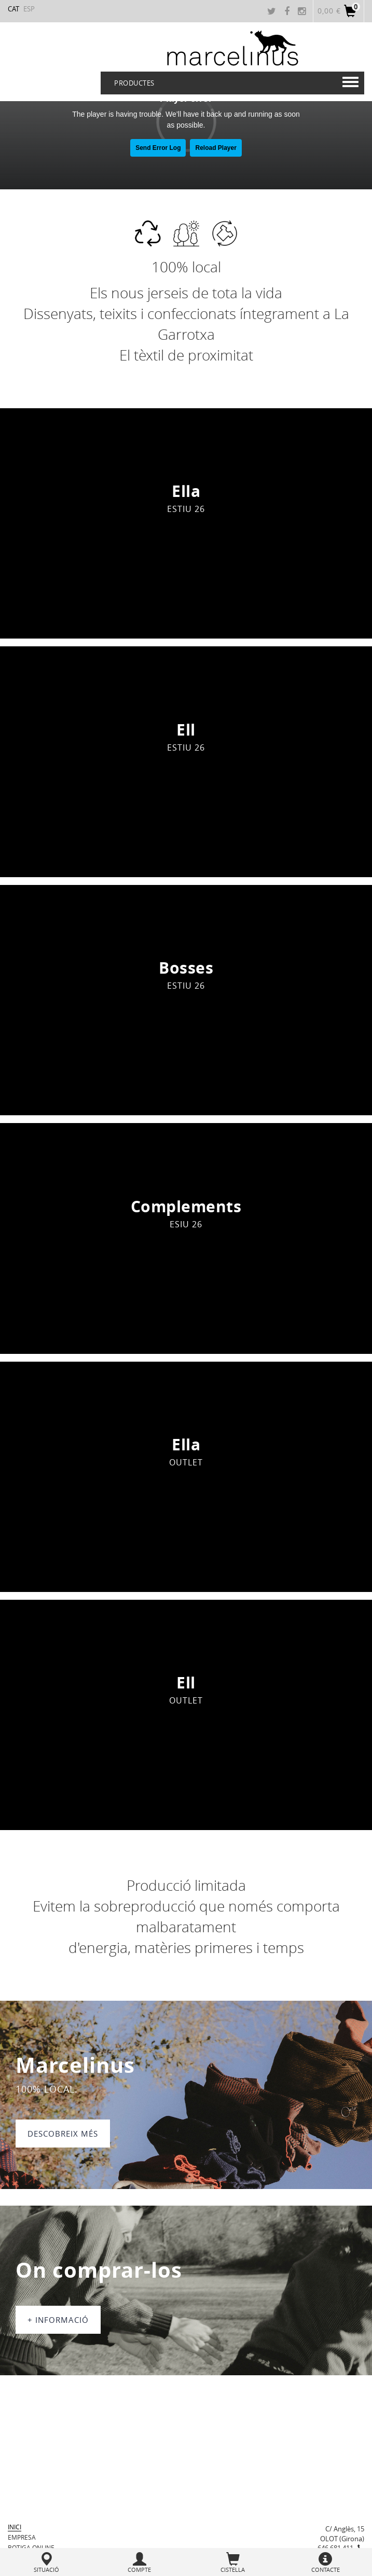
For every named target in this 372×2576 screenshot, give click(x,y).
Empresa (22, 2537)
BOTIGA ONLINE (31, 2547)
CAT (13, 8)
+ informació (58, 2320)
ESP (29, 8)
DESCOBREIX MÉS (62, 2133)
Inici (14, 2527)
